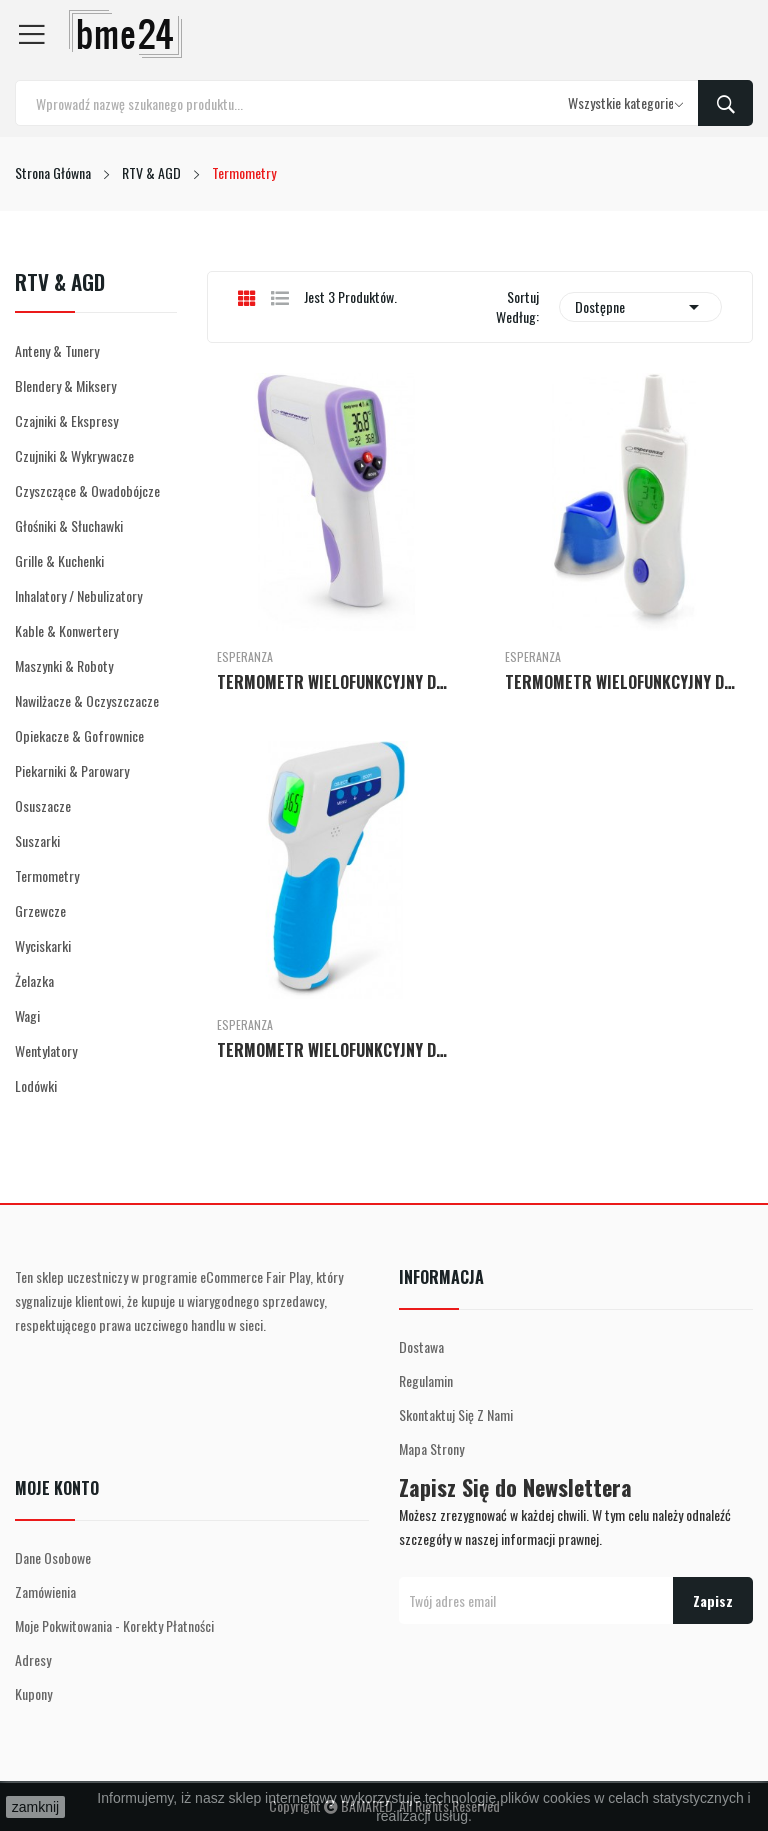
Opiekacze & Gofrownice (79, 735)
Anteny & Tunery (57, 350)
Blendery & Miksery (65, 385)
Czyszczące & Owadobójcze (87, 490)
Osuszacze (43, 805)
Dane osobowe (53, 1557)
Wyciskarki (43, 945)
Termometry (47, 875)
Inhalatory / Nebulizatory (78, 595)
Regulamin (426, 1380)
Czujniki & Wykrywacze (74, 455)
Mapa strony (431, 1448)
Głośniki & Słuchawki (69, 525)
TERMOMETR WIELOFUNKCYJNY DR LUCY (624, 682)
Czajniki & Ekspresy (66, 420)
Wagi (27, 1015)
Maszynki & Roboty (64, 665)
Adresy (33, 1659)
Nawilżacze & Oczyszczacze (87, 700)
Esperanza (245, 657)
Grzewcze (40, 910)
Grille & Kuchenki (59, 560)
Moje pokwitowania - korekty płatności (114, 1625)
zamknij (35, 1807)
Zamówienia (45, 1591)
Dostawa (421, 1346)
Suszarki (37, 840)
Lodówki (36, 1085)
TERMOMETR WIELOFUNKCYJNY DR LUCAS (336, 682)
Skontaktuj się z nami (456, 1414)
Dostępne (640, 307)
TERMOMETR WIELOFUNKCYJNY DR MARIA (336, 1050)
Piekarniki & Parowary (72, 770)
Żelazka (34, 980)
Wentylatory (46, 1050)
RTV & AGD (60, 284)
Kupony (33, 1693)
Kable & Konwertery (66, 630)
